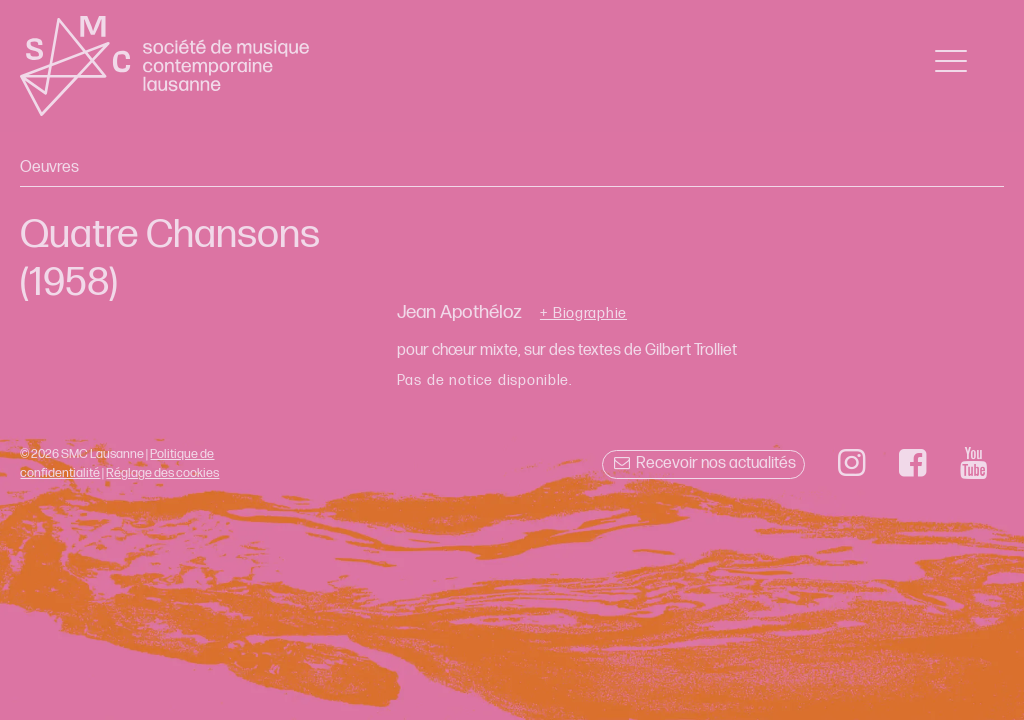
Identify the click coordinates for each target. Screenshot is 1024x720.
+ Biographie (583, 314)
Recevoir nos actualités (703, 463)
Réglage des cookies (162, 473)
